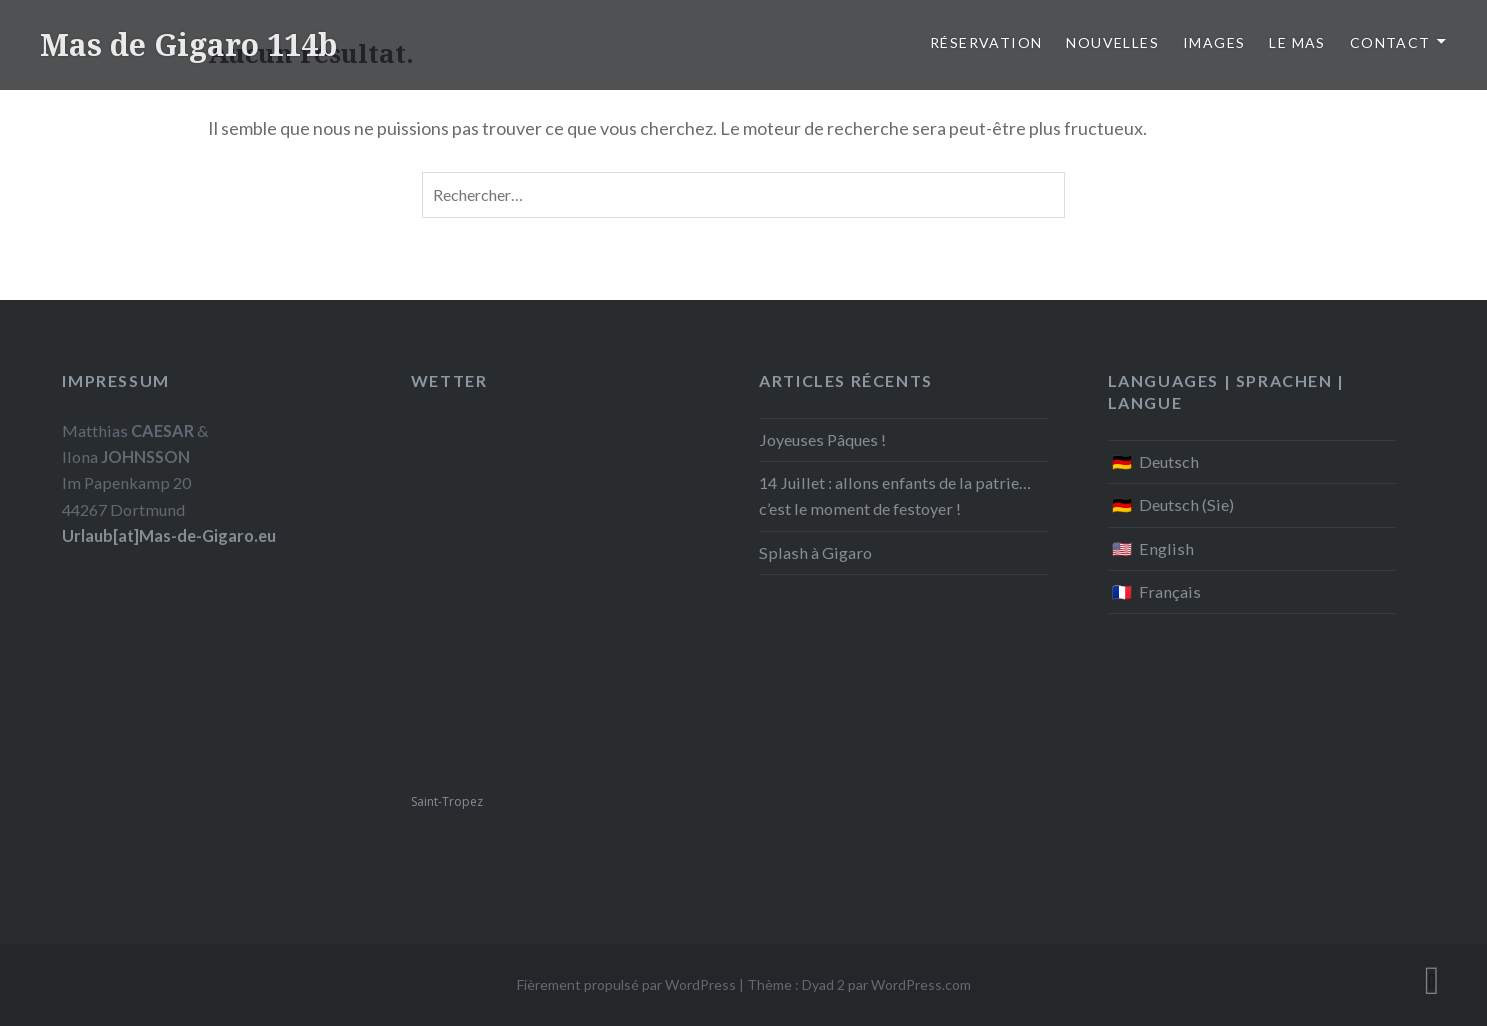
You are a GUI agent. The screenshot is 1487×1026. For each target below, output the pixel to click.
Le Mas (1297, 42)
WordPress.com (921, 984)
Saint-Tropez (447, 801)
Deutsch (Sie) (1186, 504)
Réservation (986, 42)
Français (1170, 591)
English (1166, 548)
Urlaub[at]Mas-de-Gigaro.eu (169, 535)
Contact (1390, 42)
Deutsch (1169, 461)
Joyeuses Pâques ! (822, 439)
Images (1214, 42)
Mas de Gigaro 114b (188, 44)
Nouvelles (1112, 42)
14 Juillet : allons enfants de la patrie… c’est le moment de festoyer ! (895, 495)
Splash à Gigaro (815, 552)
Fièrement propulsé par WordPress (626, 984)
